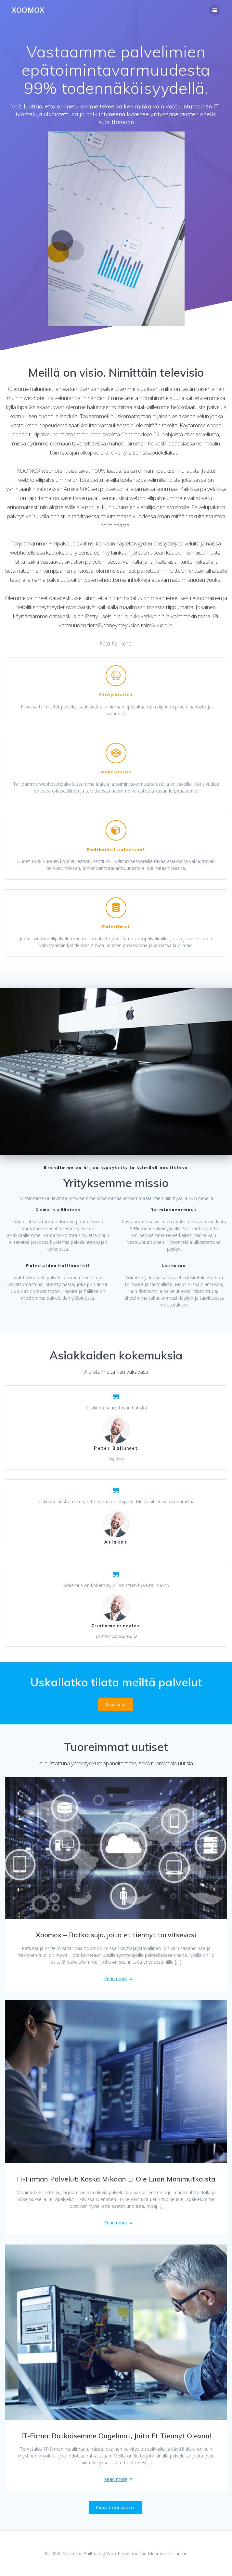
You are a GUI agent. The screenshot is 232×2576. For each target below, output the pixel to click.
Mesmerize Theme (167, 2553)
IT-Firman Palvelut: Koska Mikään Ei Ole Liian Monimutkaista (116, 2179)
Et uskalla (116, 1704)
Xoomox (28, 10)
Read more (115, 1978)
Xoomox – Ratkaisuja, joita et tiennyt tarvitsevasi (116, 1935)
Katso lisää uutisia (115, 2507)
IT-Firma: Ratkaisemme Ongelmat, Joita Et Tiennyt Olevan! (116, 2436)
